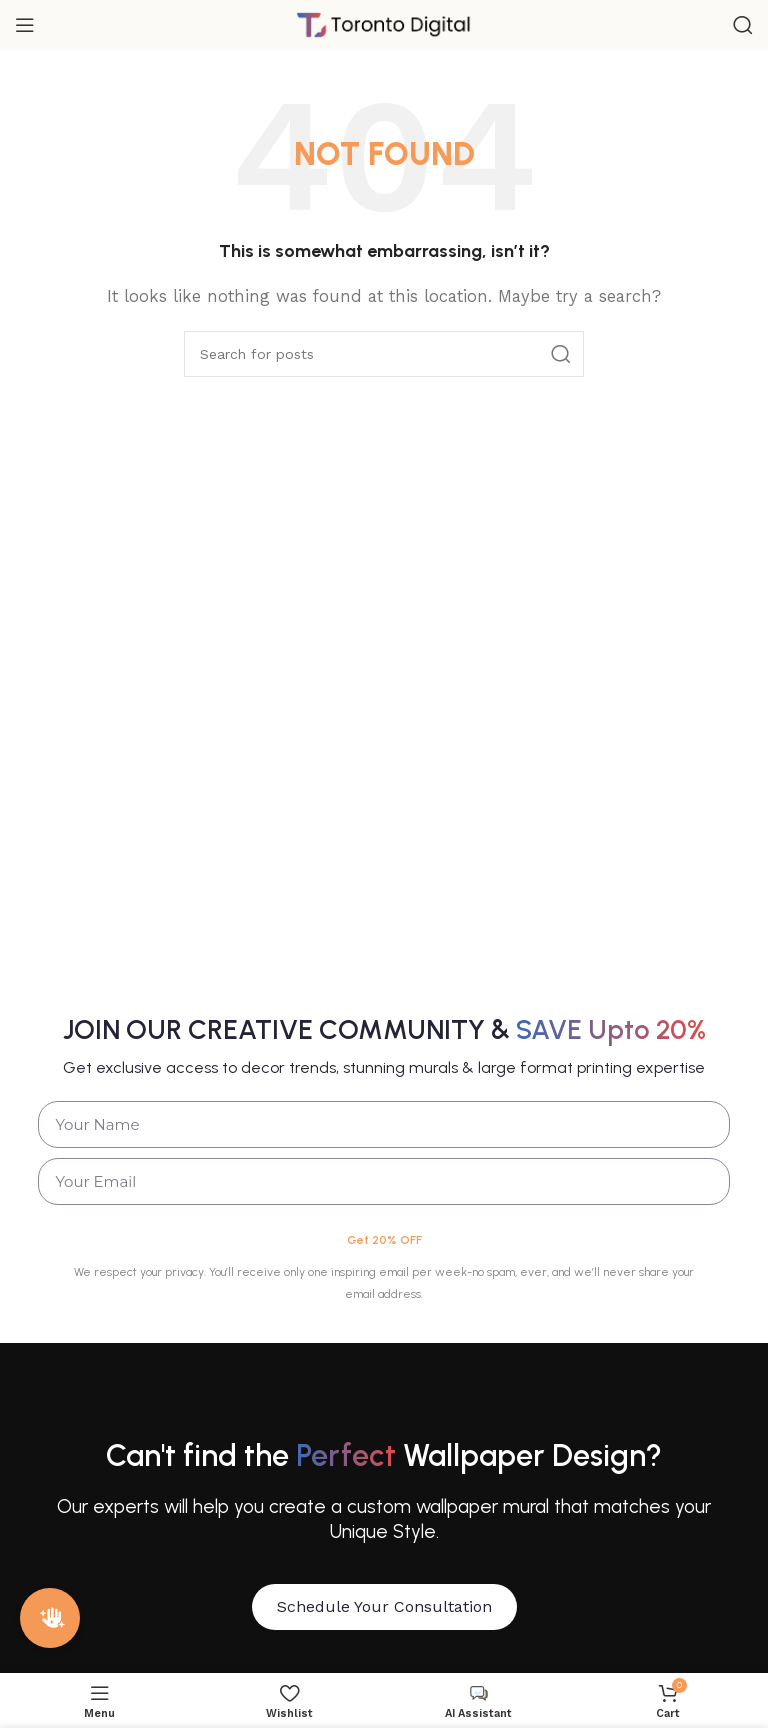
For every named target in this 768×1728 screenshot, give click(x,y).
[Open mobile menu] (25, 25)
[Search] (743, 25)
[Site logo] (384, 24)
